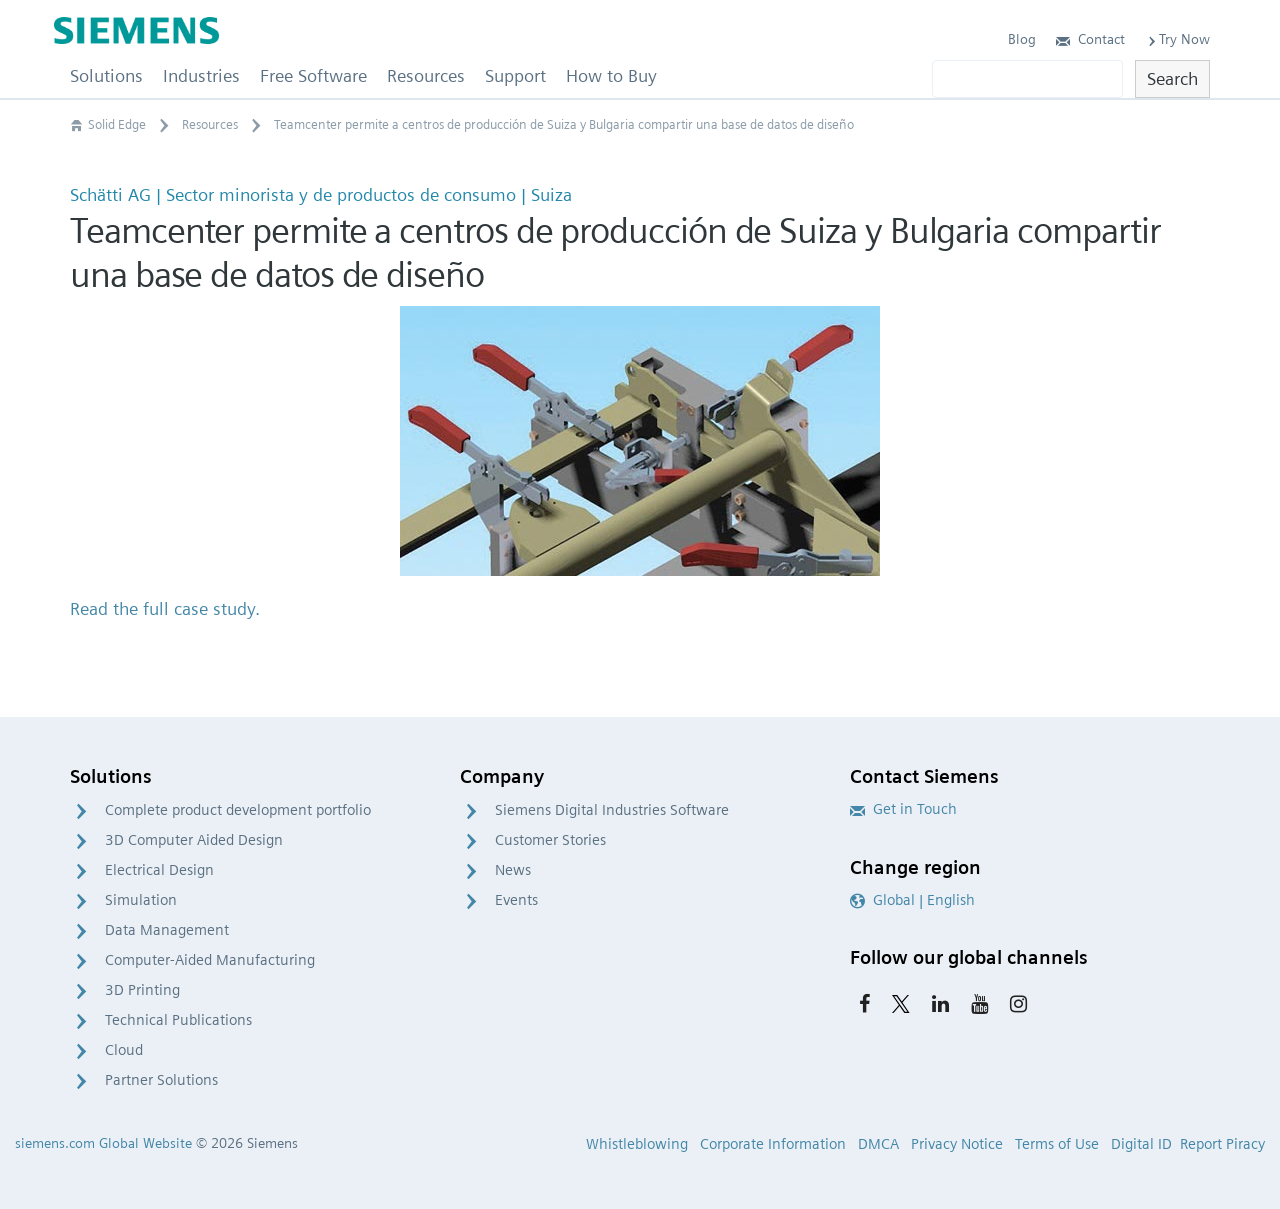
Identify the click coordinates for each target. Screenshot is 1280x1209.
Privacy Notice (957, 1144)
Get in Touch (903, 809)
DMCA (878, 1144)
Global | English (912, 900)
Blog (1022, 39)
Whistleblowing (637, 1144)
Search (1172, 78)
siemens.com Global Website (103, 1143)
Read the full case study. (165, 608)
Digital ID (1141, 1144)
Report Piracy (1222, 1144)
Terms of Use (1057, 1144)
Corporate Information (773, 1144)
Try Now (1177, 39)
